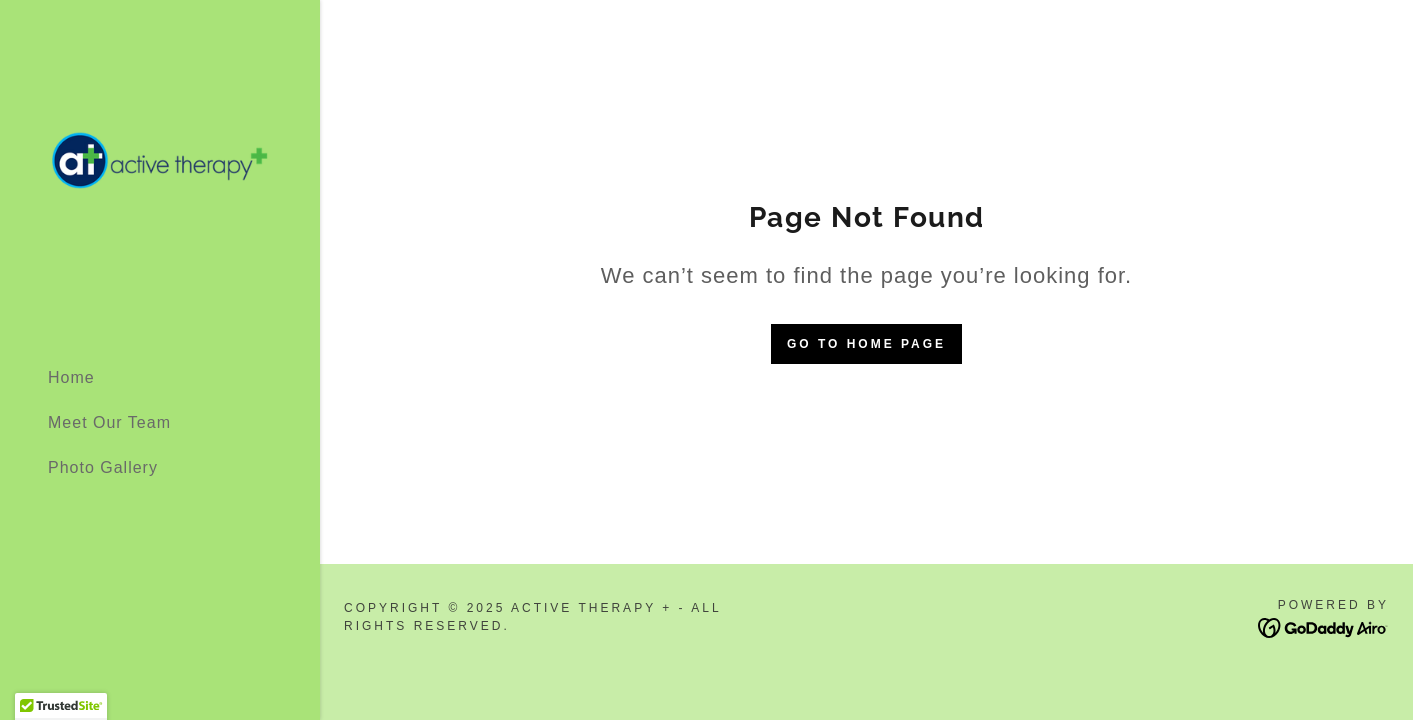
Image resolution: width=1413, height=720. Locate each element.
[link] (160, 174)
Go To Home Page (866, 344)
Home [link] (71, 377)
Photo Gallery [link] (103, 467)
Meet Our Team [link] (109, 422)
